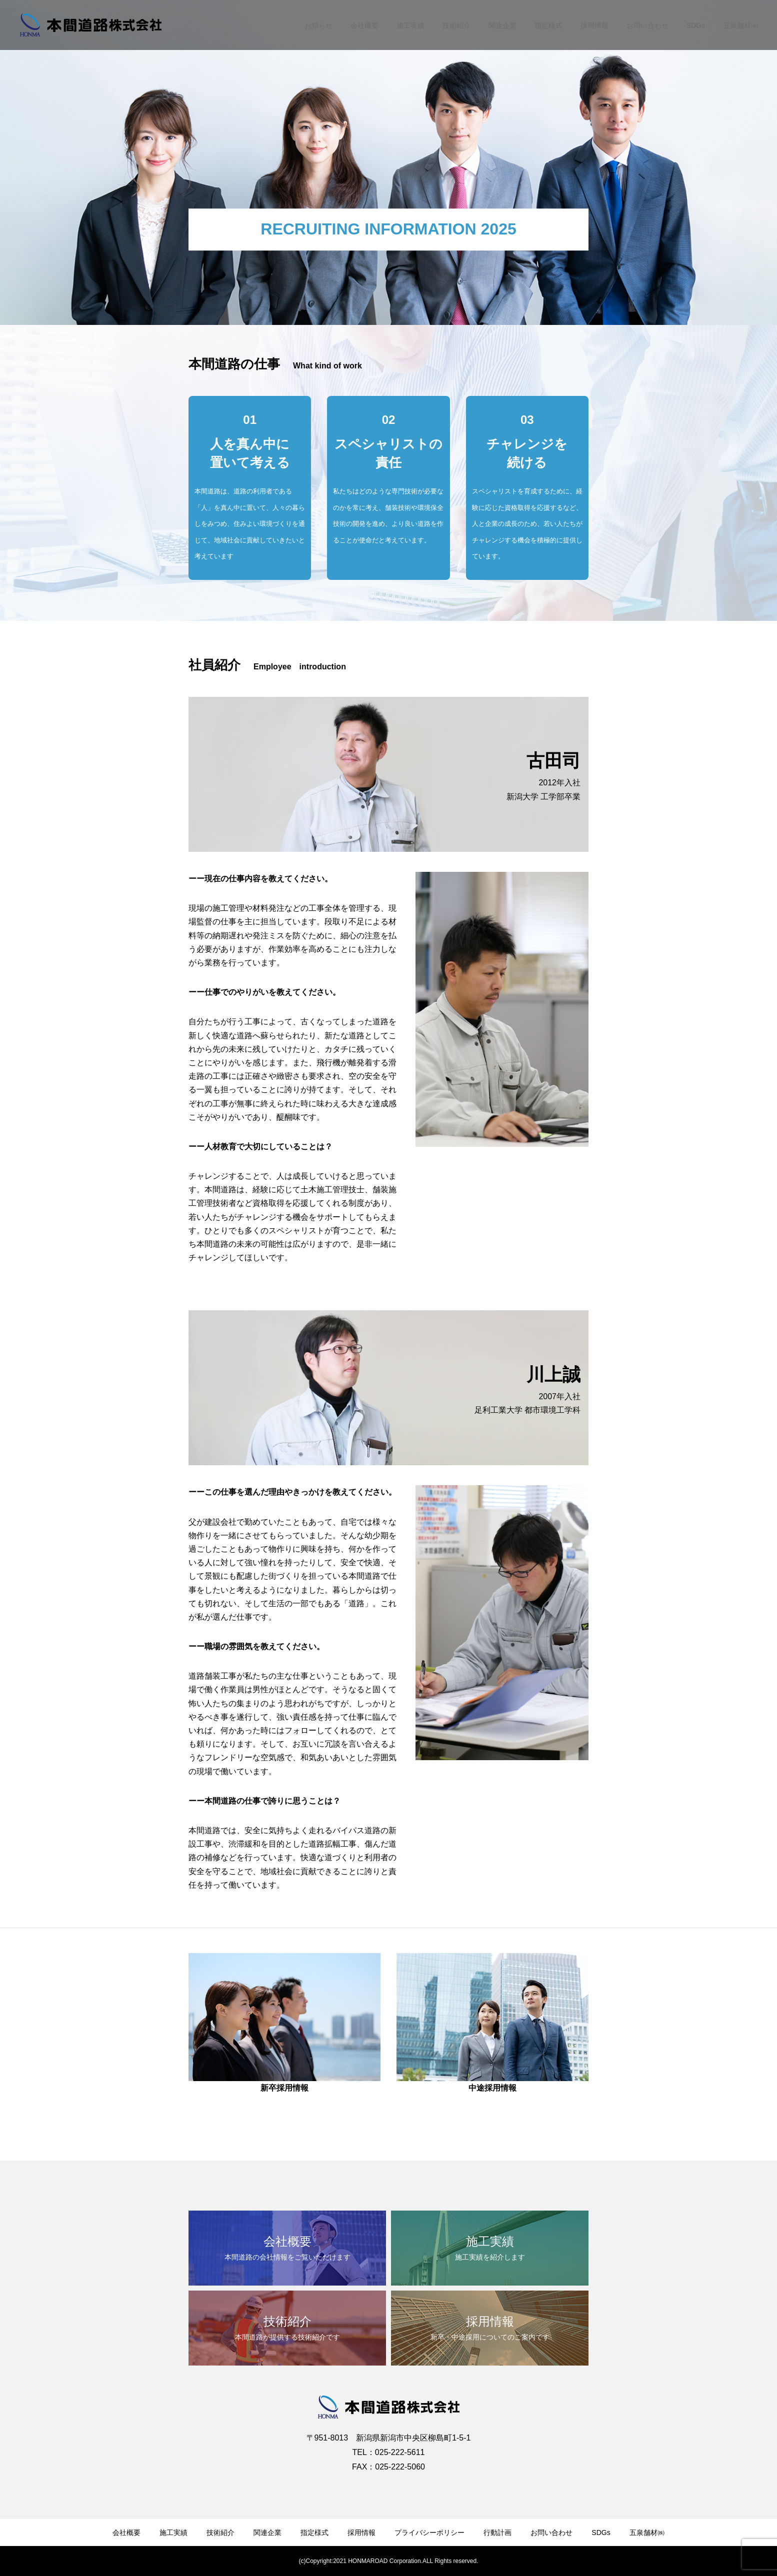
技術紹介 (456, 25)
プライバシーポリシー (429, 2533)
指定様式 (548, 25)
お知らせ (318, 25)
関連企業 (502, 25)
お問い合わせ (647, 25)
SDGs (695, 25)
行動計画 (498, 2533)
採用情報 (594, 25)
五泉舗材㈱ (740, 25)
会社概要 (364, 25)
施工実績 (410, 25)
